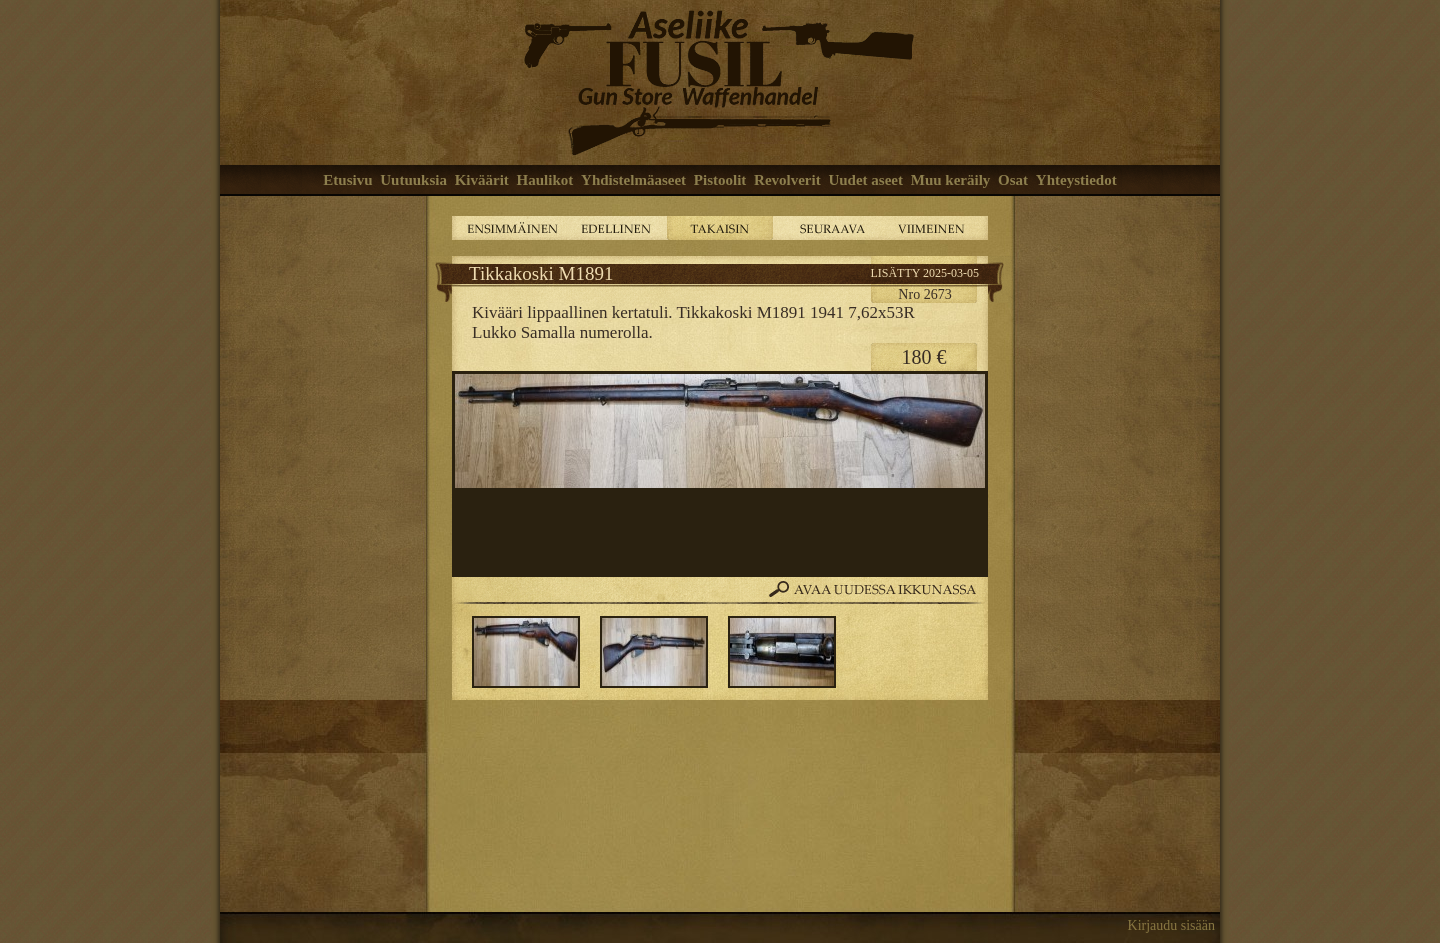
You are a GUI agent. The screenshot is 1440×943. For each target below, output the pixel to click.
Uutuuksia (413, 180)
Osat (1013, 180)
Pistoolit (720, 180)
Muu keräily (951, 180)
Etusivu (347, 180)
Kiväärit (482, 180)
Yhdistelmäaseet (633, 180)
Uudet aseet (865, 180)
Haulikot (545, 180)
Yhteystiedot (1076, 180)
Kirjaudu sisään (1171, 925)
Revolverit (787, 180)
